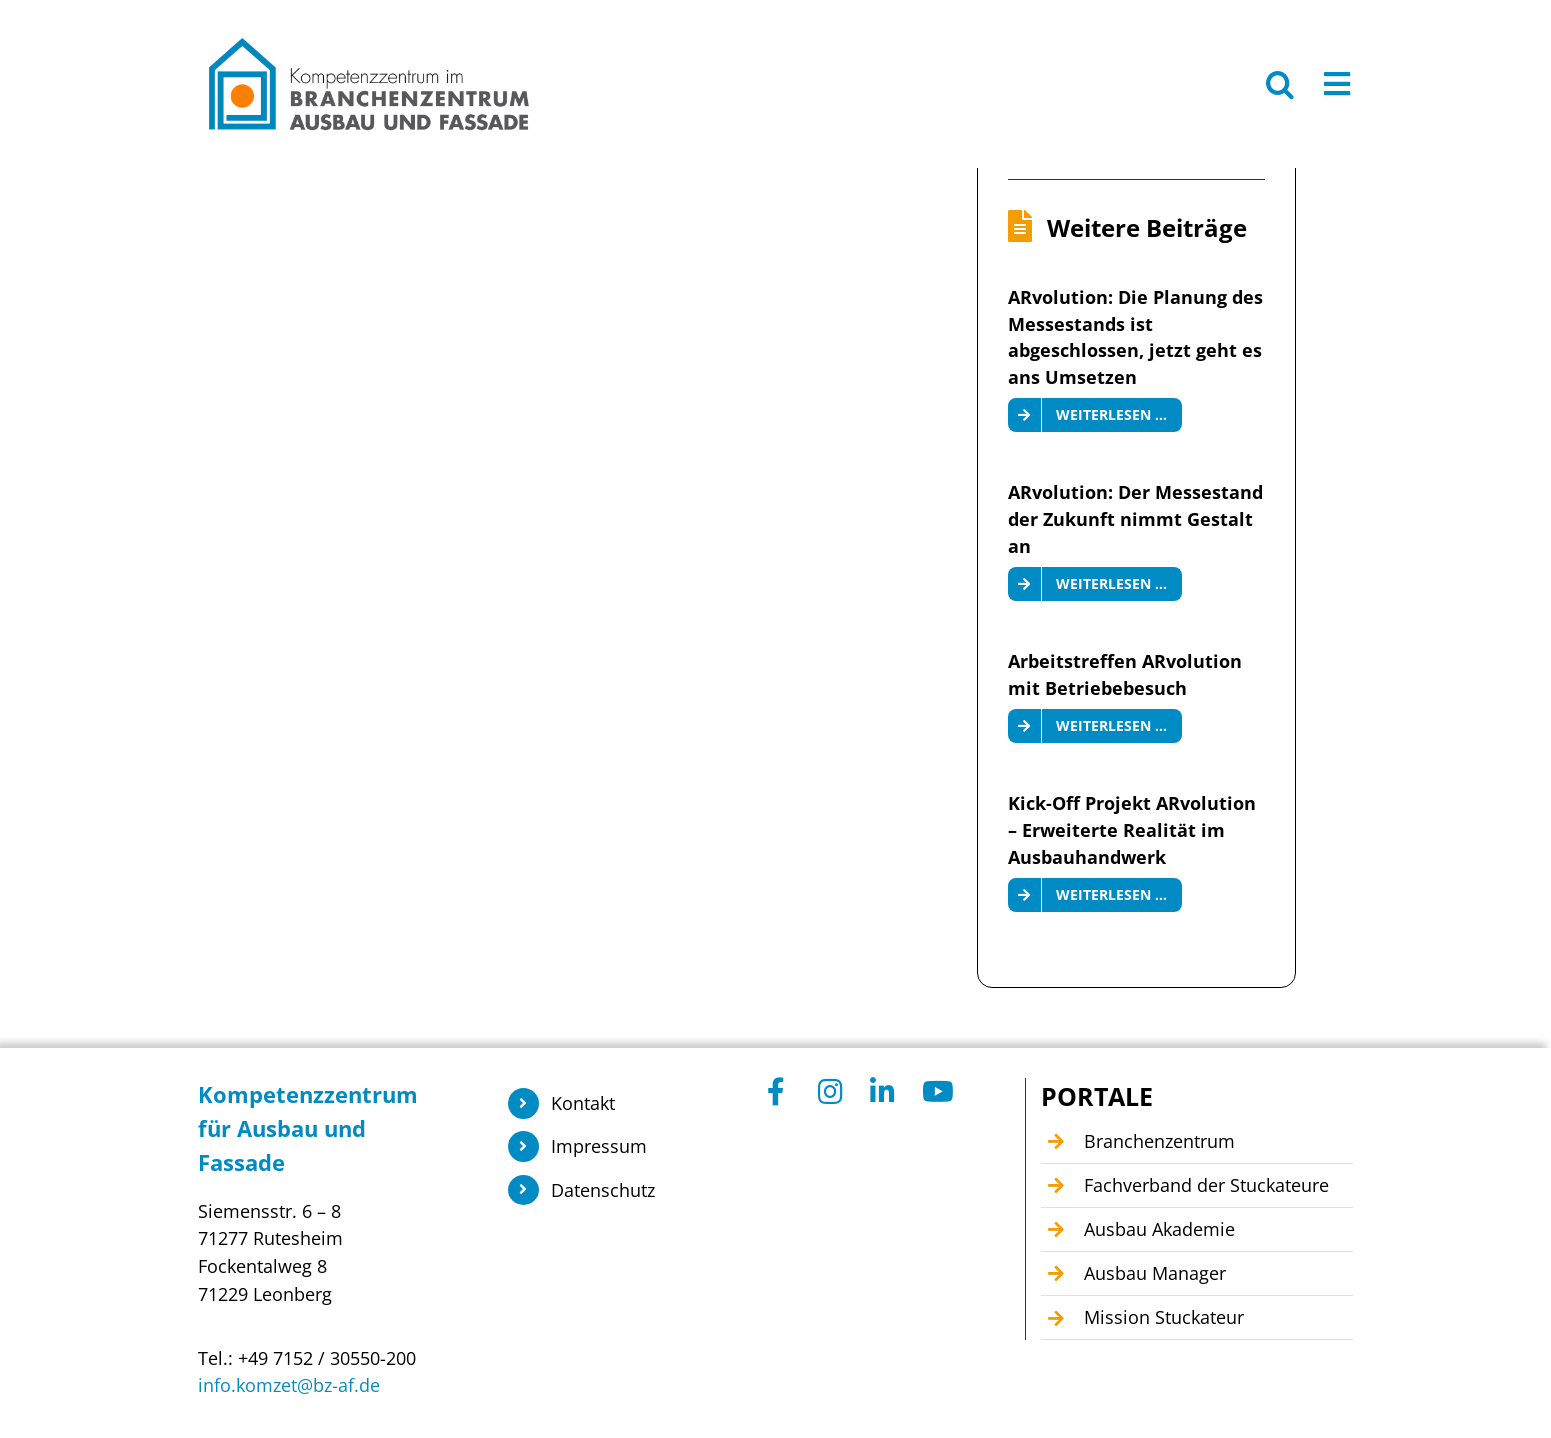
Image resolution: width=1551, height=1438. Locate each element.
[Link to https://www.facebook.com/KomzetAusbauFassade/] (782, 1092)
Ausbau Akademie (1159, 1229)
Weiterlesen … (1111, 414)
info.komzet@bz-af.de (289, 1385)
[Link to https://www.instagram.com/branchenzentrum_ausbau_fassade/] (833, 1092)
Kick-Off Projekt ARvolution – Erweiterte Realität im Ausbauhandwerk (1132, 829)
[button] (1280, 84)
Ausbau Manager (1155, 1273)
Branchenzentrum (1159, 1141)
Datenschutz (603, 1190)
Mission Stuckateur (1164, 1317)
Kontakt (583, 1103)
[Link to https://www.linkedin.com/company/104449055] (885, 1092)
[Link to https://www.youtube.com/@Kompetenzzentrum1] (937, 1092)
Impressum (599, 1146)
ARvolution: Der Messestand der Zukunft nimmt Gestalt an (1135, 518)
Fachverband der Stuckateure (1206, 1185)
